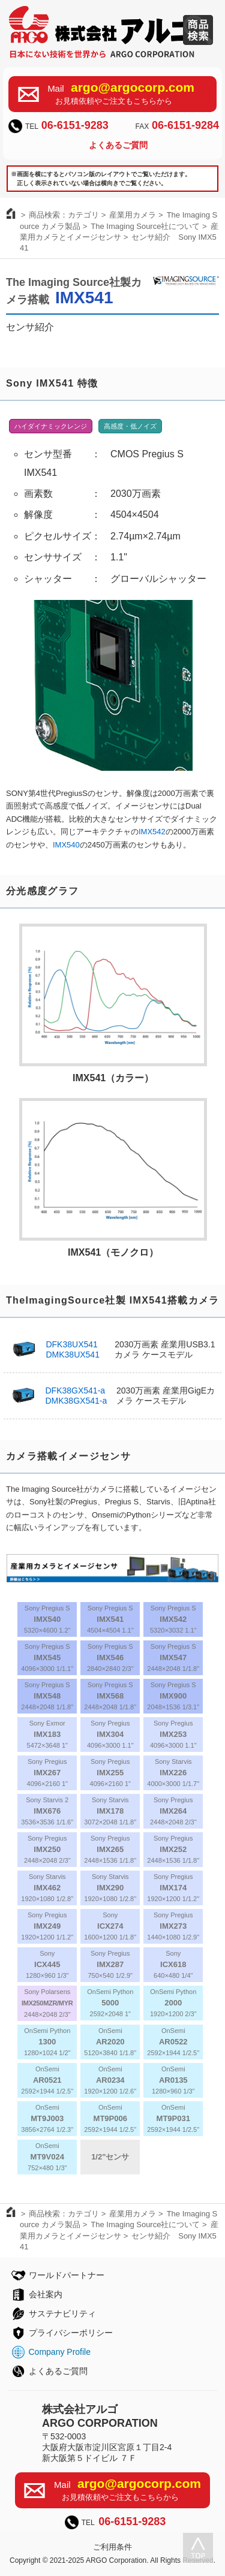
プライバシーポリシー (71, 2332)
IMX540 (66, 844)
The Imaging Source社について (145, 226)
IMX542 (152, 831)
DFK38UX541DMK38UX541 (73, 1349)
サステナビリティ (62, 2313)
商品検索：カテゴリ (64, 214)
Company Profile (60, 2352)
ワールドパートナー (66, 2275)
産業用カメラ (132, 214)
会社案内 (45, 2294)
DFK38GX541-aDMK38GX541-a (76, 1395)
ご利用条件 (112, 2546)
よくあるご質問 (118, 145)
